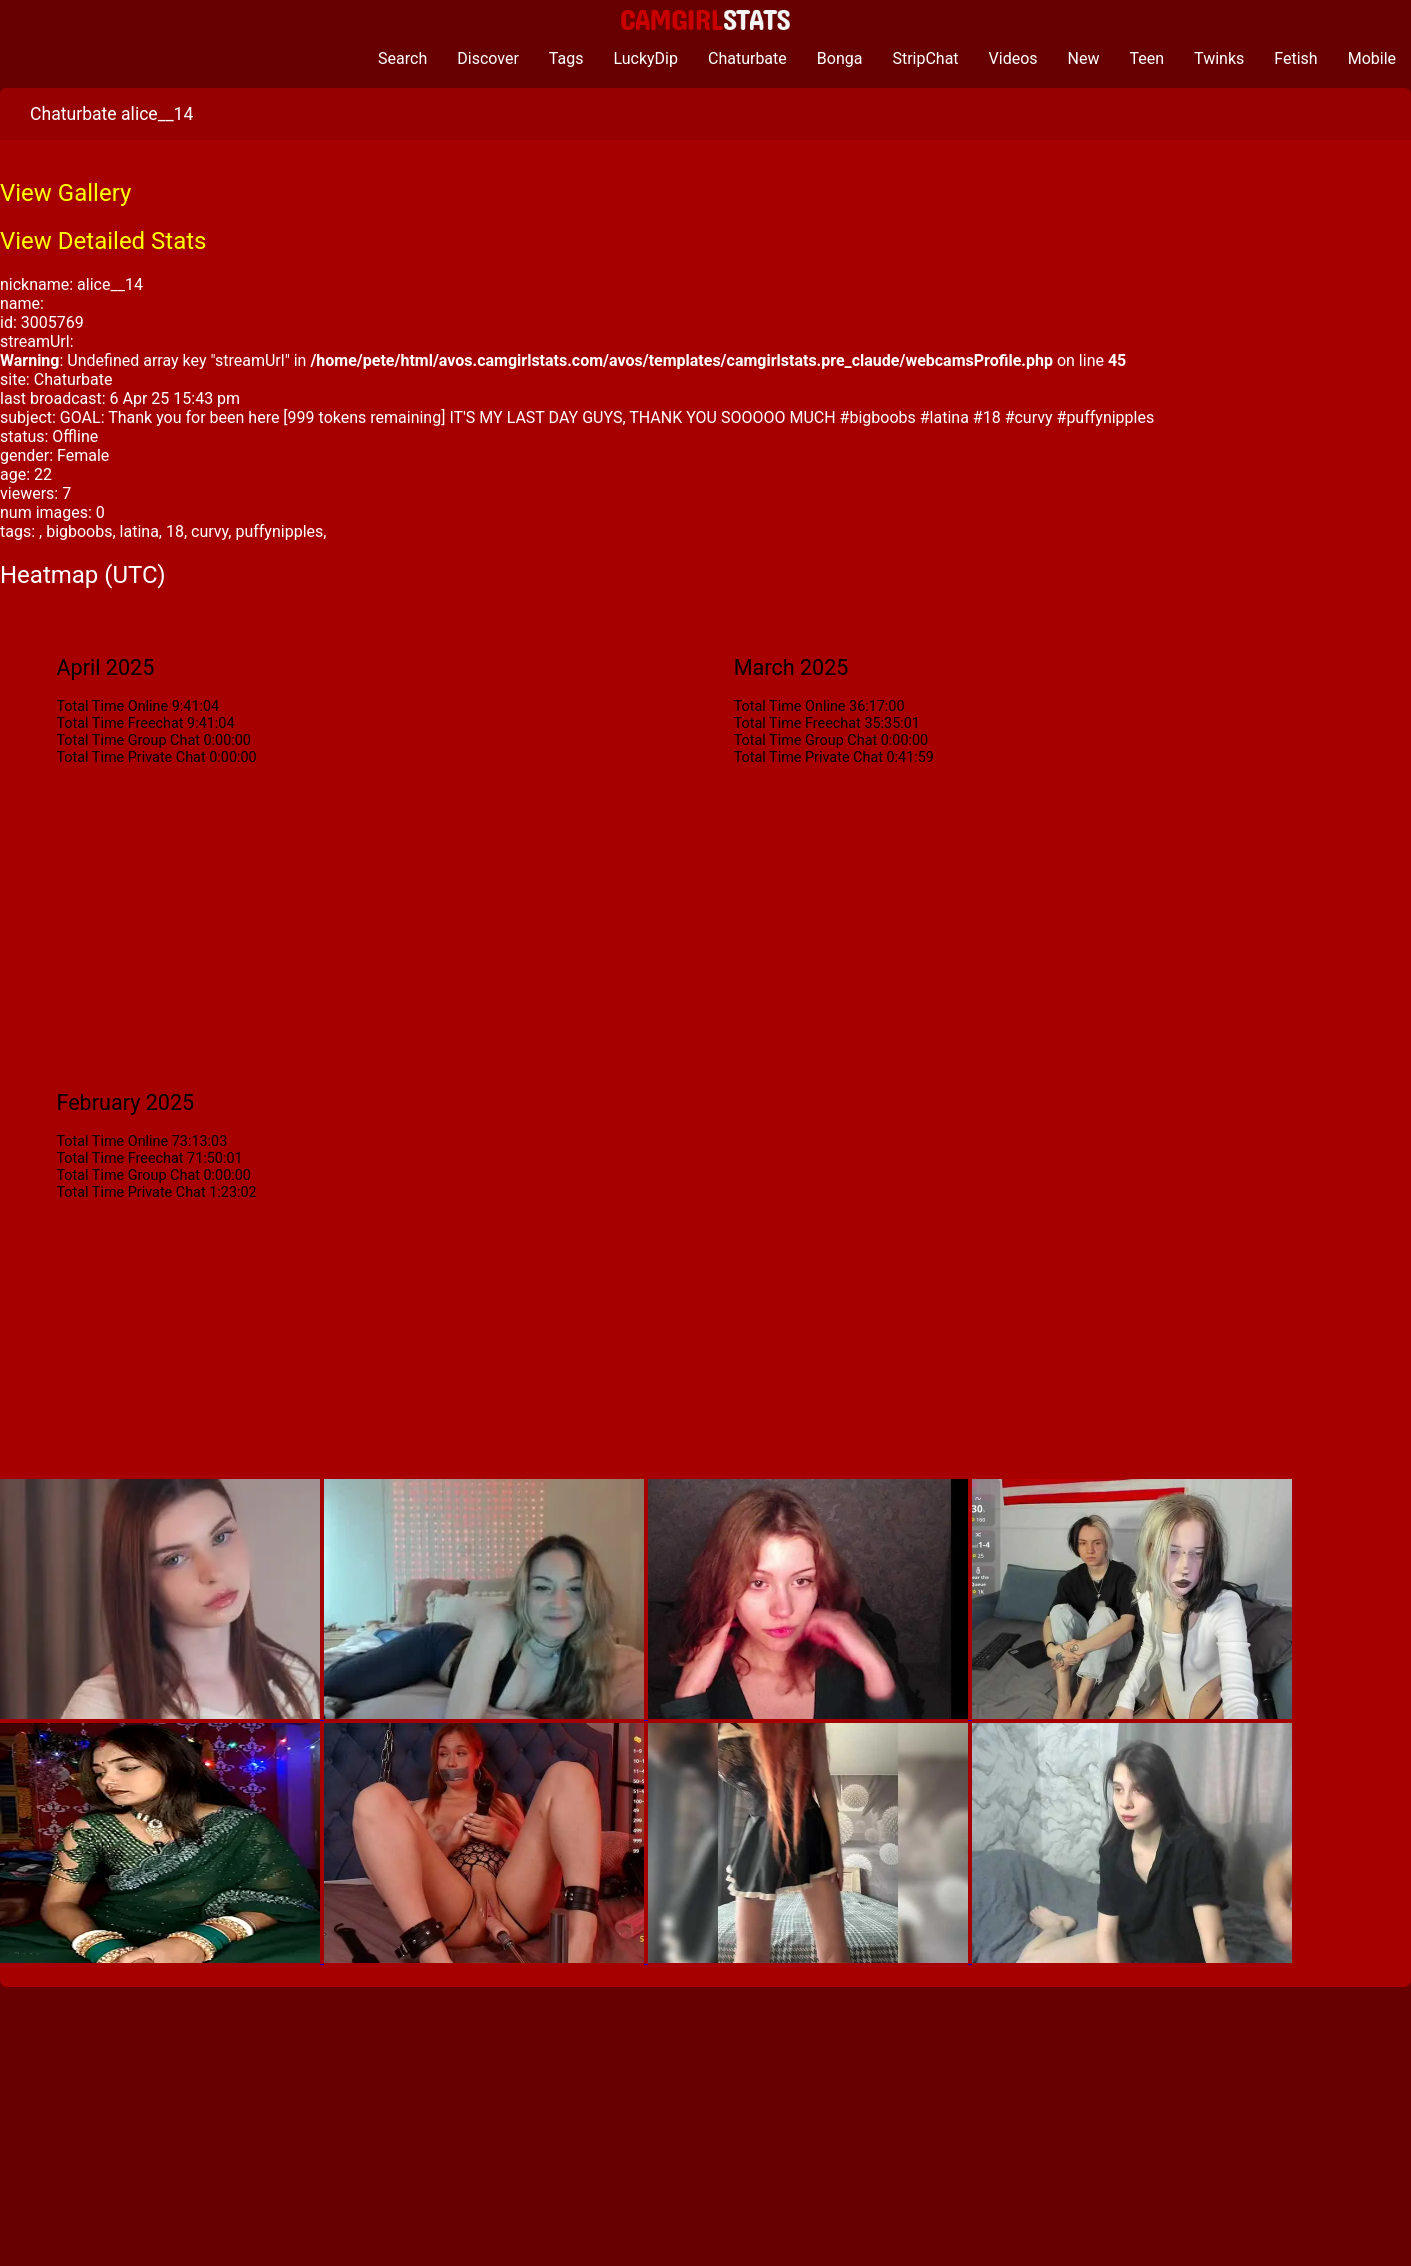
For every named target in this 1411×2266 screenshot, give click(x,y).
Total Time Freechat (119, 723)
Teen (1147, 58)
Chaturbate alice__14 (111, 114)
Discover (488, 58)
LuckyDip (645, 58)
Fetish (1295, 58)
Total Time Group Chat (127, 740)
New (1084, 58)
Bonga (840, 58)
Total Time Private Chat (130, 757)
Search (402, 58)
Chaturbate (747, 58)
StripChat (925, 58)
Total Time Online (112, 706)
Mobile (1372, 58)
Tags (566, 58)
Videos (1013, 58)
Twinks (1219, 58)
